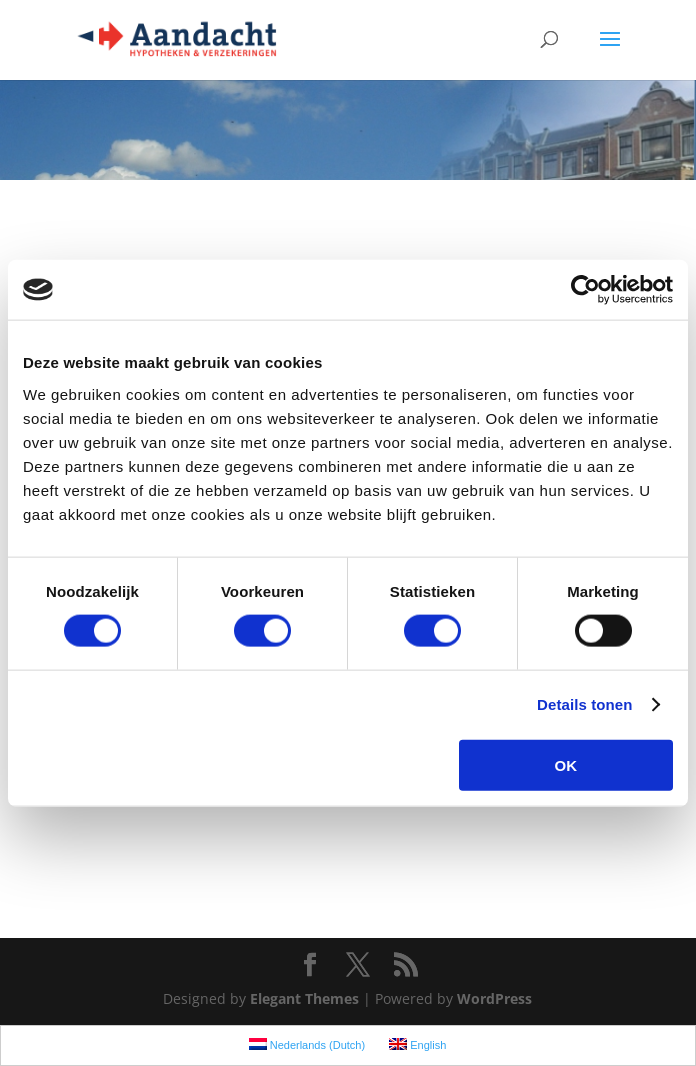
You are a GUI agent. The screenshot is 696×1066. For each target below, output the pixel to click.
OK (566, 764)
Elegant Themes (304, 998)
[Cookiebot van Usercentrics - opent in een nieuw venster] (585, 290)
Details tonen (584, 704)
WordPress (494, 998)
